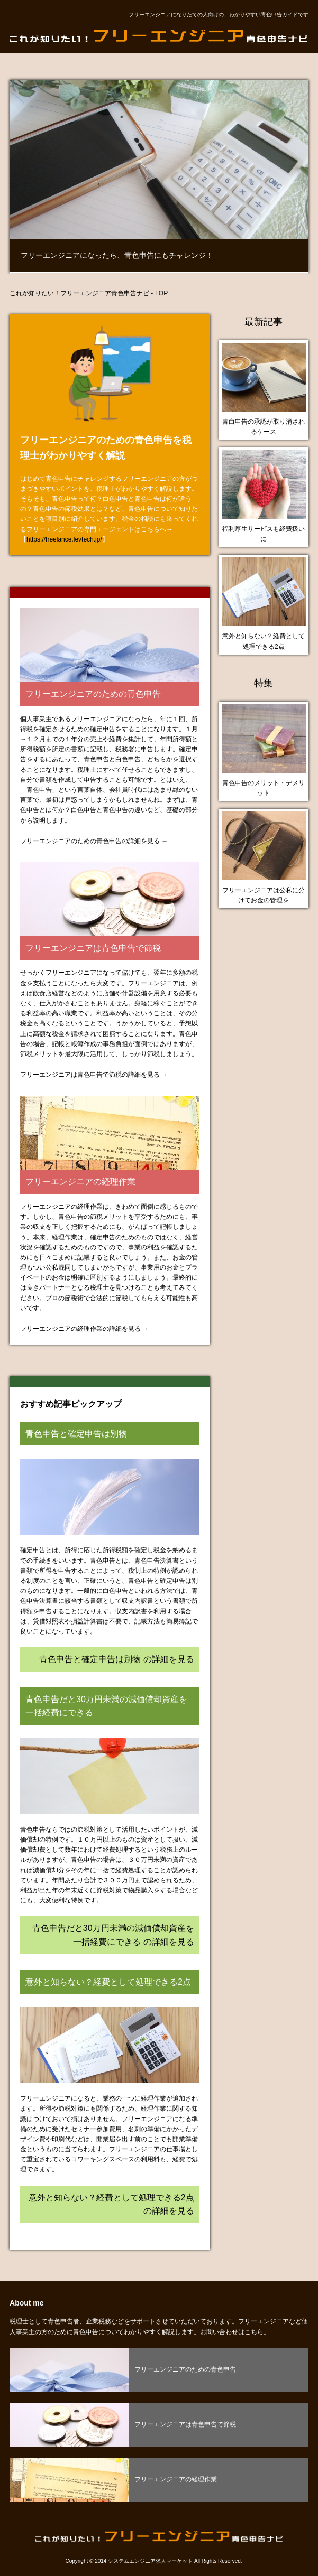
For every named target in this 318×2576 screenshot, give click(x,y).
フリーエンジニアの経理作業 (80, 1181)
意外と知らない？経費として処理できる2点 (263, 641)
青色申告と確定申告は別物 (76, 1433)
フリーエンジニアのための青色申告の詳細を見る (90, 841)
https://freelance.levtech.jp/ (64, 539)
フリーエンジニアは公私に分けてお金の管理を (263, 895)
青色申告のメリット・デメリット (263, 788)
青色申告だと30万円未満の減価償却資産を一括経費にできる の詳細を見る (113, 1935)
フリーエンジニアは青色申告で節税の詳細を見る (90, 1074)
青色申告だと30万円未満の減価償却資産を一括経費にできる (106, 1706)
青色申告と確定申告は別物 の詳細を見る (116, 1659)
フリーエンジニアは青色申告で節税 (93, 948)
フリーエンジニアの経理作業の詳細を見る (80, 1328)
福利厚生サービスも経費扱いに (263, 534)
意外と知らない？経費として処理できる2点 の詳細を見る (111, 2204)
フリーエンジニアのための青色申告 (93, 693)
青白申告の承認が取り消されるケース (263, 426)
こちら (254, 2332)
